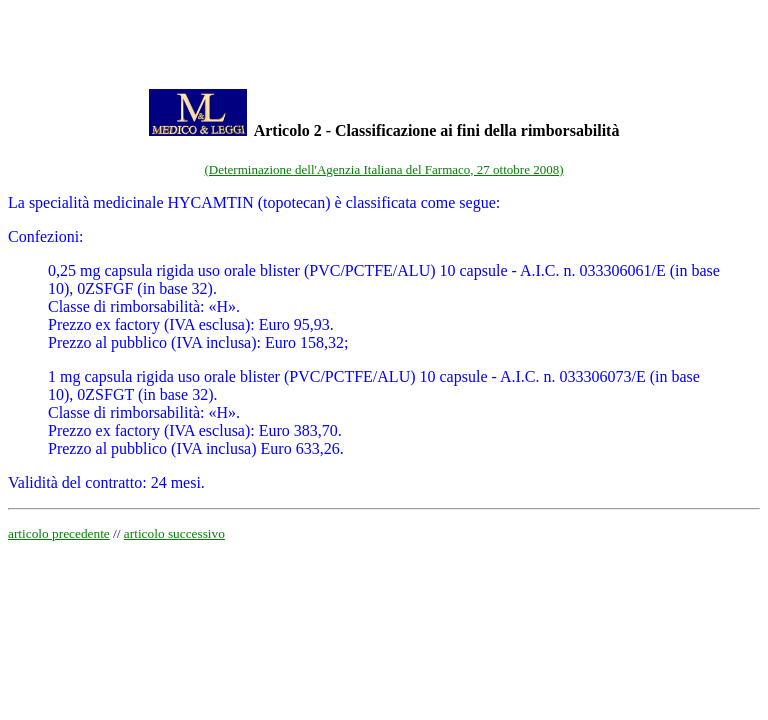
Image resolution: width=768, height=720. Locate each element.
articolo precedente (59, 533)
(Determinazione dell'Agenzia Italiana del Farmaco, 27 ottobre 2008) (384, 169)
